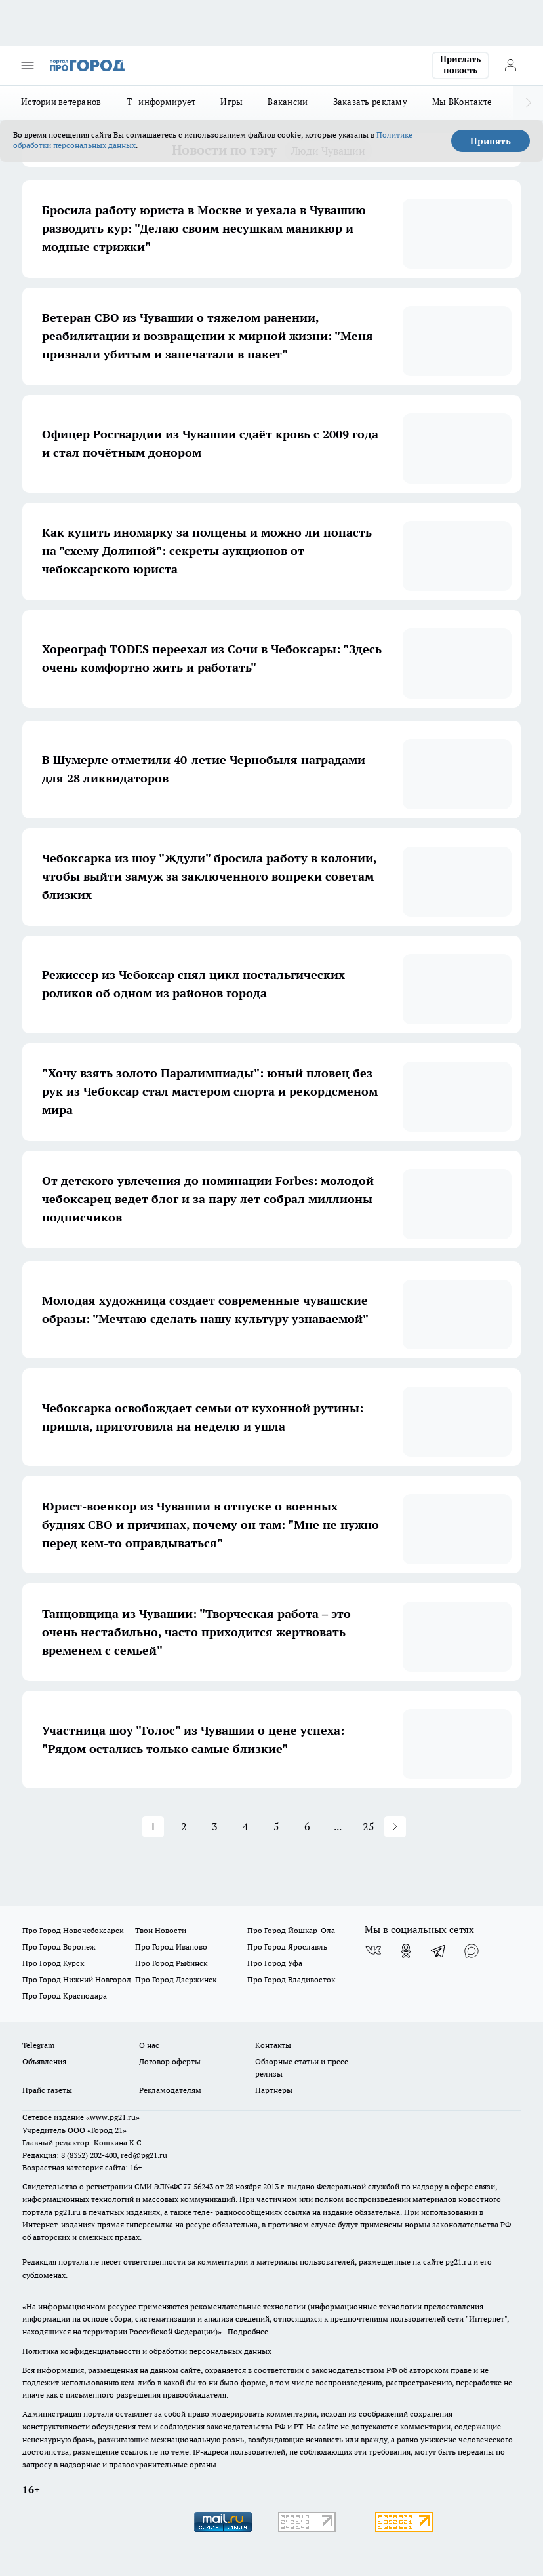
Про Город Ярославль (287, 1946)
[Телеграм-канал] (438, 1951)
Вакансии (288, 101)
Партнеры (273, 2090)
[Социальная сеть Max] (471, 1951)
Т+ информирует (161, 101)
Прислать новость (460, 65)
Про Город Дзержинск (175, 1979)
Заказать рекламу (370, 101)
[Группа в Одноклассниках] (406, 1951)
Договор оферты (170, 2061)
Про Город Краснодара (64, 1996)
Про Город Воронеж (59, 1946)
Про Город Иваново (171, 1946)
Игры (231, 101)
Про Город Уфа (274, 1963)
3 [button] (215, 1826)
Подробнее (248, 2331)
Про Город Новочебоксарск (72, 1930)
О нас (149, 2045)
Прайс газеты (47, 2090)
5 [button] (276, 1826)
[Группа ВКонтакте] (373, 1951)
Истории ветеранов (61, 101)
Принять (490, 141)
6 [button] (307, 1826)
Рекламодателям (170, 2090)
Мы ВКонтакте (462, 101)
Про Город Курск (53, 1963)
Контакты (273, 2045)
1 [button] (153, 1826)
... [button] (338, 1826)
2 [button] (184, 1826)
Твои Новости (160, 1930)
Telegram (38, 2045)
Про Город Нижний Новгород (76, 1979)
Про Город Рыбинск (171, 1963)
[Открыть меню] (27, 65)
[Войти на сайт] (510, 65)
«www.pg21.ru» (113, 2117)
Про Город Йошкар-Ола (291, 1930)
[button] (395, 1826)
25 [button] (368, 1826)
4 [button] (246, 1826)
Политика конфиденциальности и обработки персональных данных (147, 2351)
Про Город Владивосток (291, 1979)
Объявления (44, 2061)
